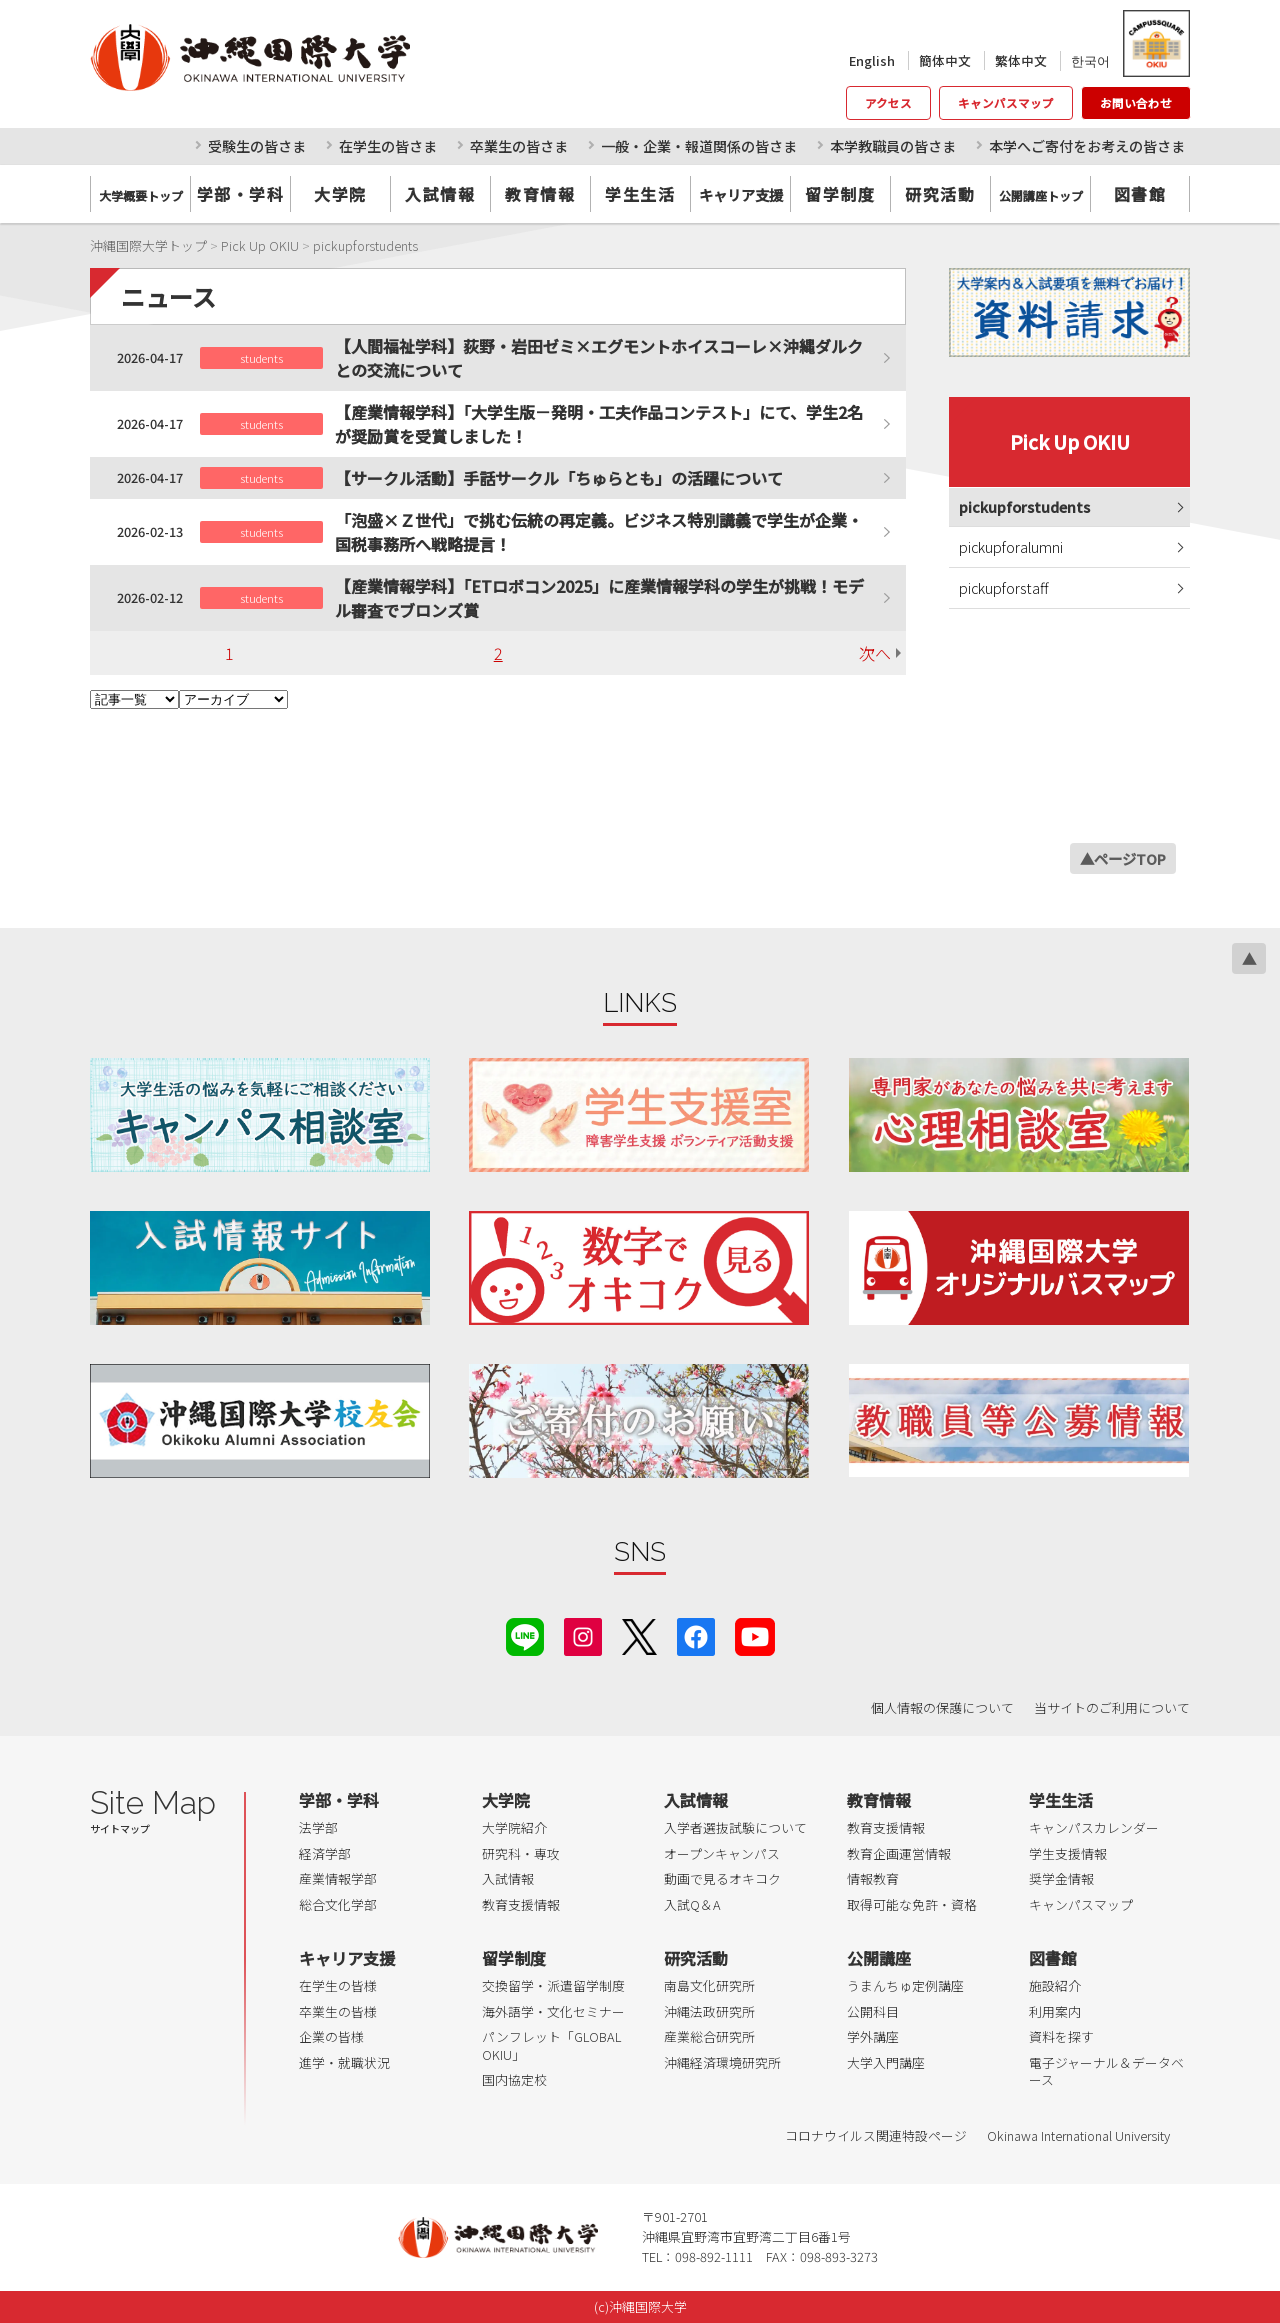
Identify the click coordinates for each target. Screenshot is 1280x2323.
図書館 (1140, 194)
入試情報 (440, 194)
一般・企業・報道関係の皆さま (699, 146)
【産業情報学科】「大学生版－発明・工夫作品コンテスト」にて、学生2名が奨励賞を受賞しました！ (599, 424)
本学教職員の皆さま (893, 146)
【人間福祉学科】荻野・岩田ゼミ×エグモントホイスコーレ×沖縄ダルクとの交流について (599, 358)
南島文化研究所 (709, 1985)
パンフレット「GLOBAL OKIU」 (551, 2045)
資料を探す (1061, 2036)
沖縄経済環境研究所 (722, 2062)
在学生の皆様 (338, 1985)
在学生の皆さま (388, 146)
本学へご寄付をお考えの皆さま (1087, 146)
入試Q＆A (692, 1904)
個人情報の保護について (942, 1707)
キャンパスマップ (1006, 103)
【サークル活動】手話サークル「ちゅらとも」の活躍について (559, 478)
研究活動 (940, 194)
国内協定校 (514, 2079)
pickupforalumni (1011, 546)
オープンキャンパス (722, 1853)
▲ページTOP (1123, 858)
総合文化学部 (338, 1904)
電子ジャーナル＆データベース (1106, 2071)
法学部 (318, 1827)
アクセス (888, 103)
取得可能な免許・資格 (912, 1904)
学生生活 (640, 194)
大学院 (340, 194)
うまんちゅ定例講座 (905, 1985)
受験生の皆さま (257, 146)
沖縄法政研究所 (709, 2011)
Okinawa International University (1078, 2135)
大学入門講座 (886, 2062)
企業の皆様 (331, 2036)
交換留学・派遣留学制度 (553, 1985)
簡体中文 (945, 60)
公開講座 (879, 1958)
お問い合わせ (1136, 103)
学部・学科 (241, 194)
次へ (875, 653)
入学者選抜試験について (735, 1827)
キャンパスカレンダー (1094, 1827)
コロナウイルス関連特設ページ (876, 2135)
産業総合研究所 (709, 2036)
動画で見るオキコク (722, 1878)
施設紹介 (1055, 1985)
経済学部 (325, 1853)
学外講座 (873, 2036)
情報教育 (873, 1878)
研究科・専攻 (521, 1853)
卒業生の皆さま (519, 146)
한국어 (1090, 60)
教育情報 (540, 194)
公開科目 (873, 2011)
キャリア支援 (347, 1958)
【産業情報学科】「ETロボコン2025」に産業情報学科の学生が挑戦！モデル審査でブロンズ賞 (599, 598)
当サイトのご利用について (1112, 1707)
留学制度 (840, 194)
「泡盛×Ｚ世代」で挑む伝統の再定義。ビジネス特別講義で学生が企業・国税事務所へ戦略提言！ (599, 532)
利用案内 (1055, 2011)
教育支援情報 (521, 1904)
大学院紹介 (514, 1827)
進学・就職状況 (344, 2062)
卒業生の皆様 (338, 2011)
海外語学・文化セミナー (553, 2011)
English (872, 60)
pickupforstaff (1004, 587)
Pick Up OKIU (1070, 442)
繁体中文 (1021, 60)
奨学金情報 (1061, 1878)
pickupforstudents (1024, 506)
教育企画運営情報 (899, 1853)
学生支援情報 (1068, 1853)
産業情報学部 (338, 1878)
